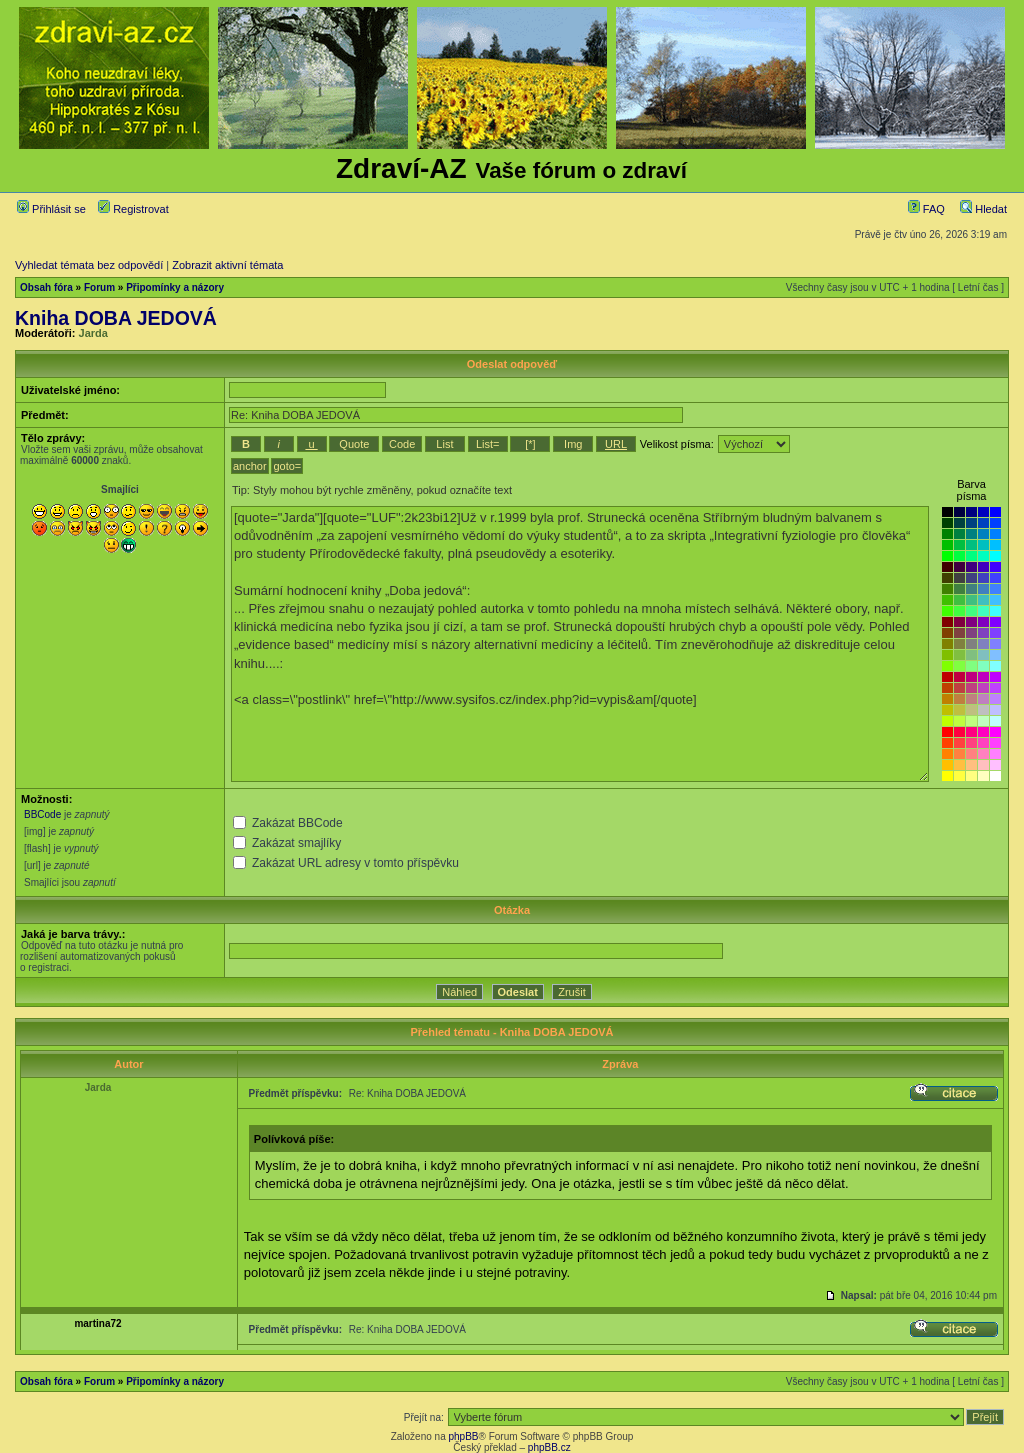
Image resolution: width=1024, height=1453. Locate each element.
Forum (99, 287)
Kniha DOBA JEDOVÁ (116, 318)
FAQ (926, 209)
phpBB (463, 1436)
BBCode (42, 814)
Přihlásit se (51, 209)
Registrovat (133, 209)
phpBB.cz (549, 1447)
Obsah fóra (46, 287)
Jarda (93, 333)
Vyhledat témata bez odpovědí (89, 265)
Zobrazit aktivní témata (227, 265)
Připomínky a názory (175, 287)
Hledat (983, 209)
